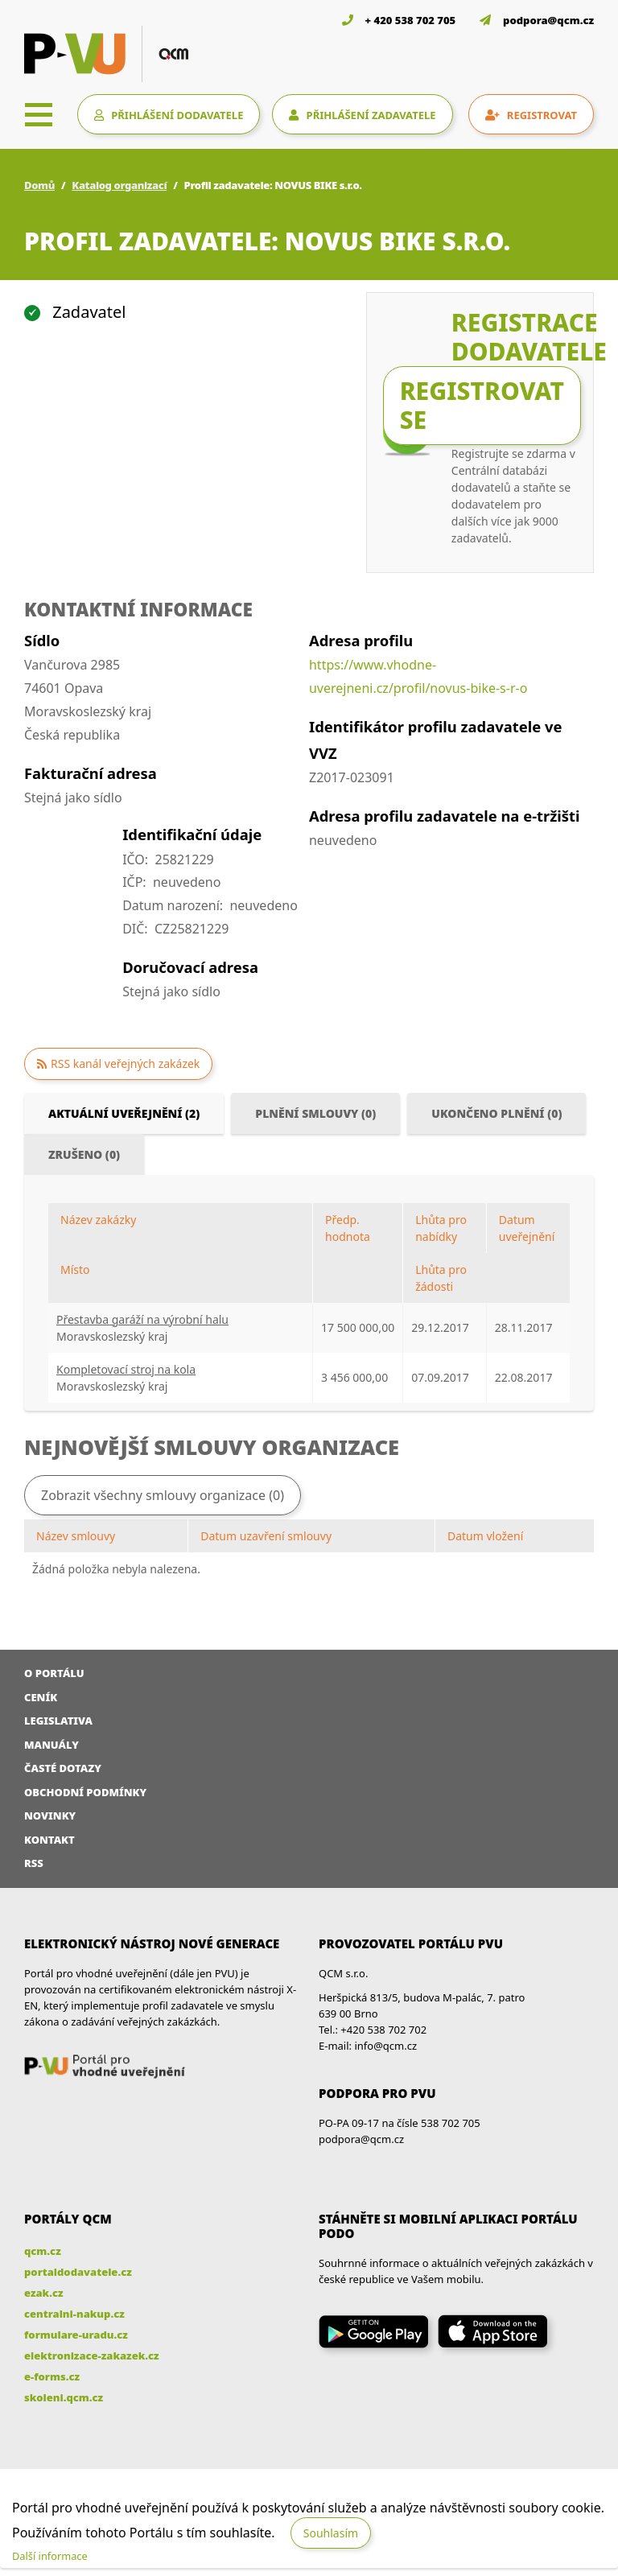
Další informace (50, 2556)
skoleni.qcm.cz (63, 2397)
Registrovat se (482, 405)
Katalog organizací (119, 185)
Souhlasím (330, 2533)
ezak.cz (44, 2292)
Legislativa (58, 1720)
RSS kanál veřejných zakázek (125, 1063)
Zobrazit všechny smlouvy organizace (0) (162, 1495)
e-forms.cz (52, 2376)
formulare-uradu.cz (76, 2334)
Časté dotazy (62, 1768)
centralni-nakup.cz (74, 2313)
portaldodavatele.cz (78, 2272)
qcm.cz (42, 2251)
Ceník (40, 1697)
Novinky (50, 1815)
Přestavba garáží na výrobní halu (142, 1319)
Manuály (51, 1744)
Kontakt (49, 1839)
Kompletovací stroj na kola (126, 1369)
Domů (39, 185)
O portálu (54, 1673)
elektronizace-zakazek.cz (91, 2355)
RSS (33, 1863)
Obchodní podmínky (85, 1792)
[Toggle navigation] (38, 114)
